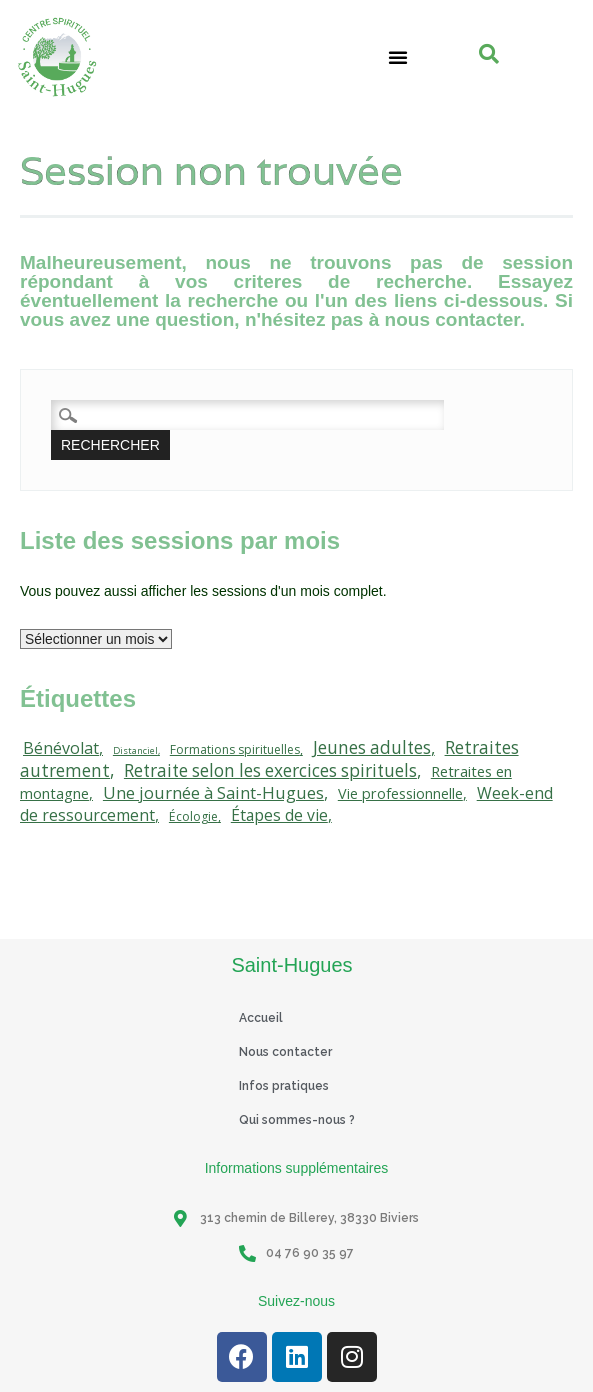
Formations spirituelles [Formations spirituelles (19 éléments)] (235, 749)
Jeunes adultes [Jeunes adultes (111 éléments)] (372, 747)
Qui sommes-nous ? (297, 1120)
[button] (398, 57)
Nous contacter (285, 1052)
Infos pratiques (284, 1086)
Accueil (261, 1018)
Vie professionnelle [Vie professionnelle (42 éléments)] (400, 793)
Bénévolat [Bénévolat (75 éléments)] (61, 748)
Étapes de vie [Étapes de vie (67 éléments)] (279, 815)
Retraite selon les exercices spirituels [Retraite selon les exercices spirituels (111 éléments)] (270, 770)
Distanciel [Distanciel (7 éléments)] (135, 750)
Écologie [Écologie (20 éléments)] (193, 816)
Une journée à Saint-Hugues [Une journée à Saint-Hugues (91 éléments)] (213, 792)
